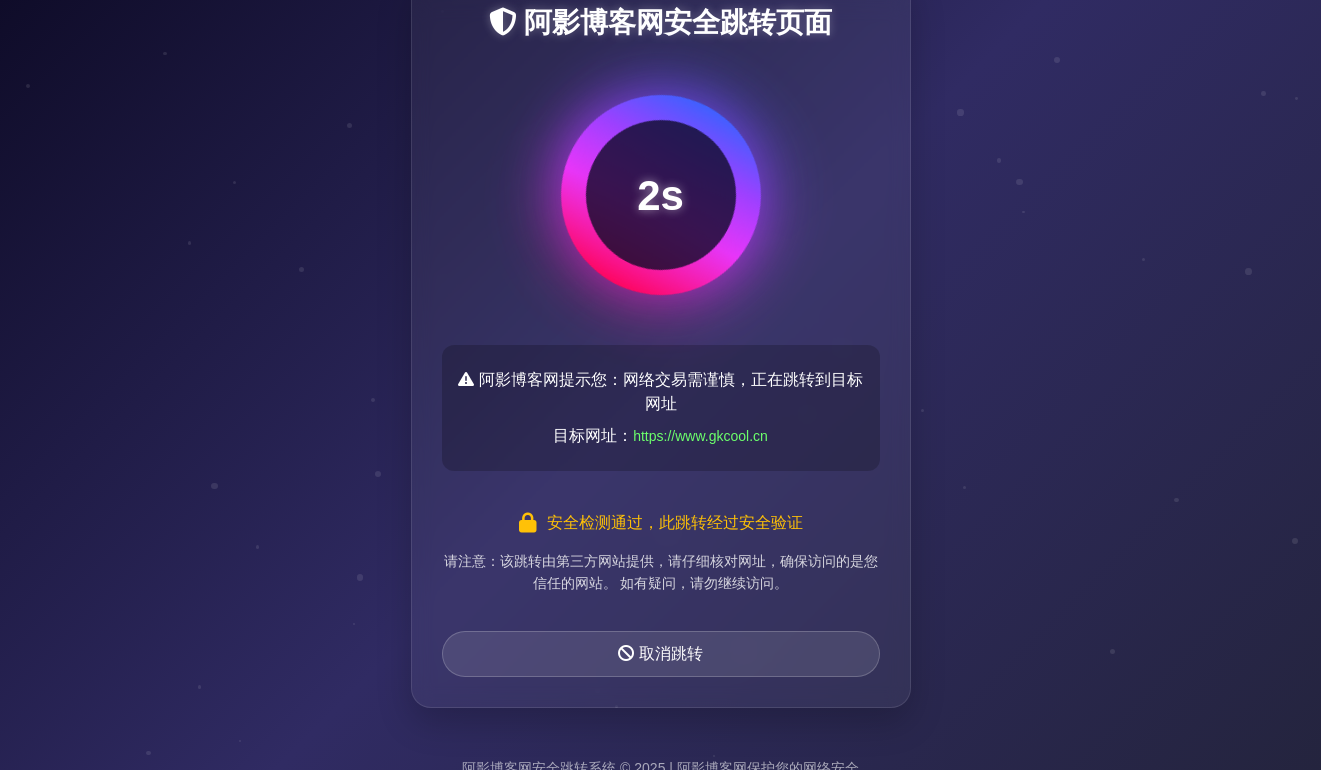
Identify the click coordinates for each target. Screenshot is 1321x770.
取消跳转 (660, 653)
